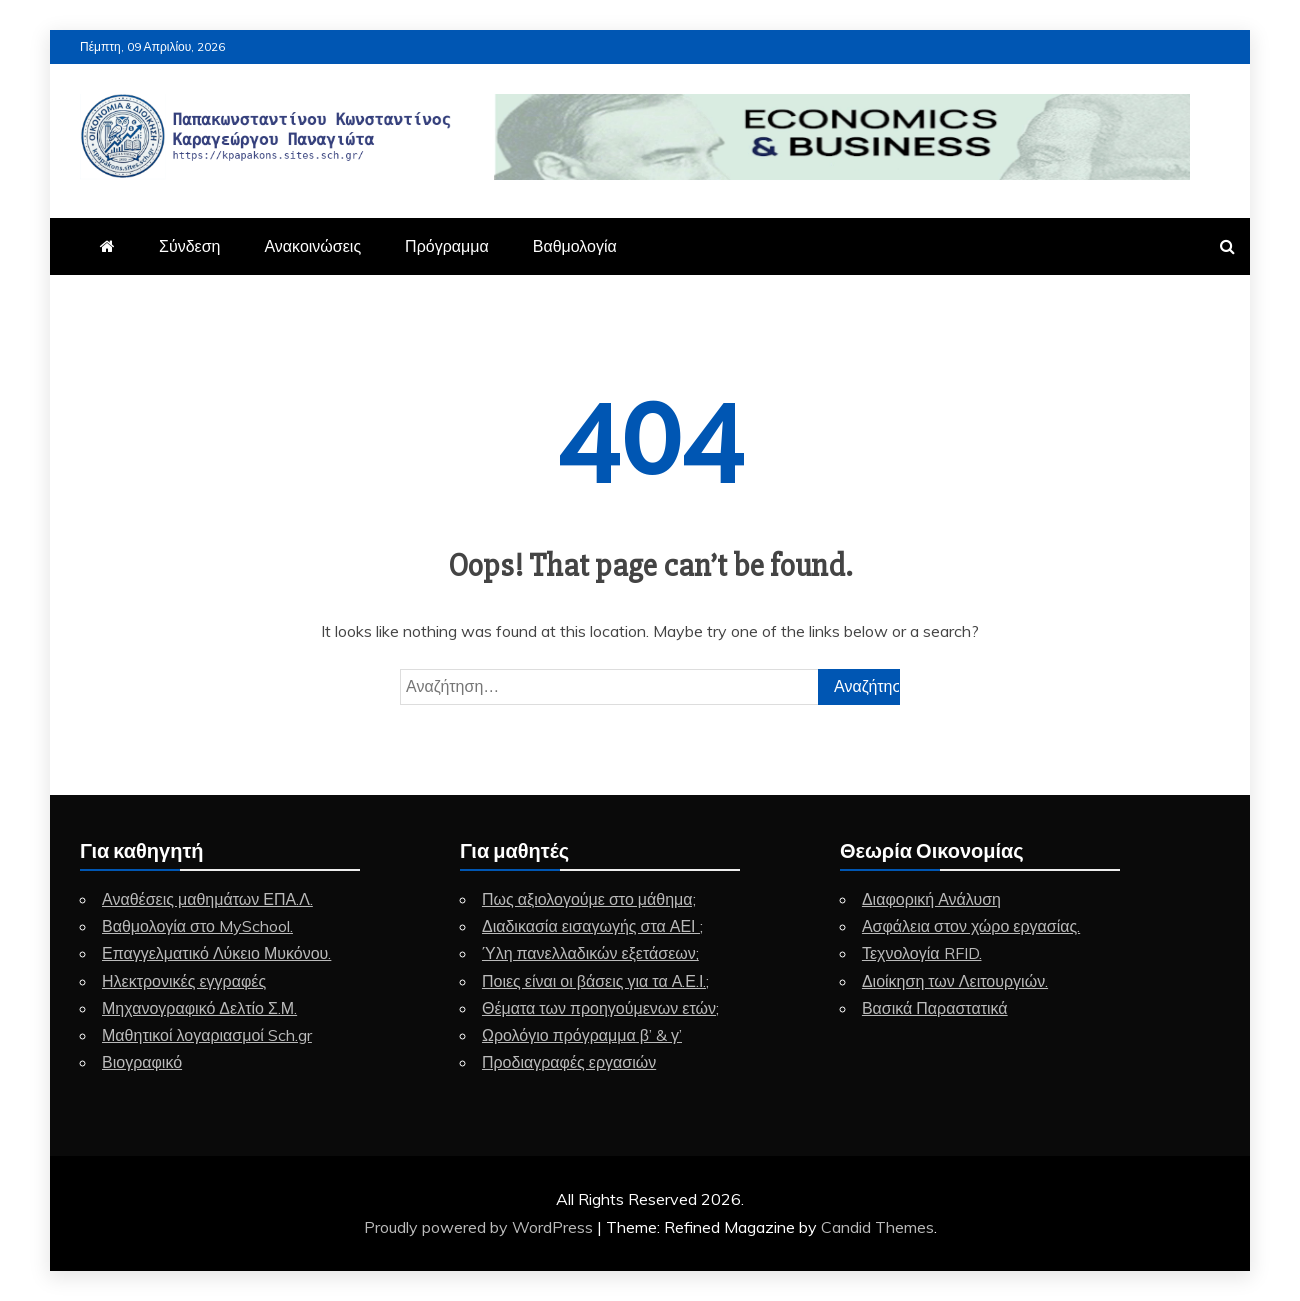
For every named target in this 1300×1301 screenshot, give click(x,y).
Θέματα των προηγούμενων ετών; (600, 1008)
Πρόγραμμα (447, 246)
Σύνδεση (189, 246)
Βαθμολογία (575, 246)
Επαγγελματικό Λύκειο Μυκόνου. (216, 953)
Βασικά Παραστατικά (935, 1008)
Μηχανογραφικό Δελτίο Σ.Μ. (199, 1008)
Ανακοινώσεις (312, 246)
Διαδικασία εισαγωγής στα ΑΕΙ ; (592, 926)
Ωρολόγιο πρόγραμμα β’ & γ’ (582, 1035)
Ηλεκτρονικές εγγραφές (184, 981)
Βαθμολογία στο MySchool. (197, 926)
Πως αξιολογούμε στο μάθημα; (589, 899)
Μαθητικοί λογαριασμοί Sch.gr (207, 1035)
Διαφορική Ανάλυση (931, 899)
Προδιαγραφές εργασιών (569, 1062)
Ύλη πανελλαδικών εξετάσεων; (590, 953)
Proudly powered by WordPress (480, 1227)
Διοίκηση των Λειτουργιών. (955, 981)
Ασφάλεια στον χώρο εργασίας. (971, 926)
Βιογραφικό (142, 1062)
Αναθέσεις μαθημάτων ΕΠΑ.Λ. (207, 899)
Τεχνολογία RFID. (922, 953)
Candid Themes (877, 1227)
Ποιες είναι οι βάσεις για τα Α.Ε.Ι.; (595, 981)
